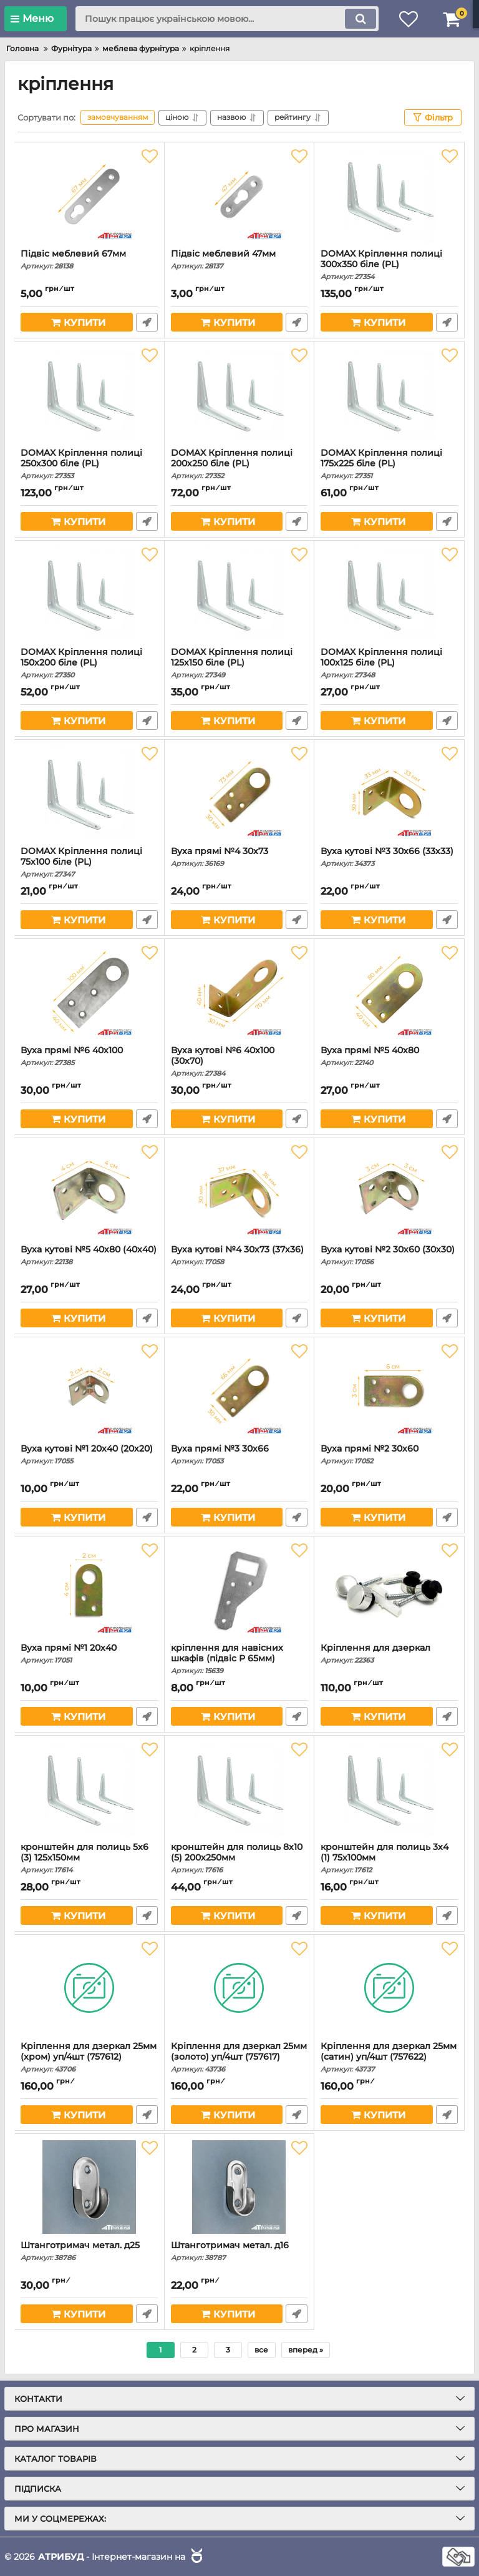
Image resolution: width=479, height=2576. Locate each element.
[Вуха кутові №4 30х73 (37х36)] (239, 1191)
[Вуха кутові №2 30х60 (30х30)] (389, 1191)
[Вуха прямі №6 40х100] (89, 992)
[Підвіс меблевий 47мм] (239, 195)
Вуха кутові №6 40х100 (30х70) (239, 1061)
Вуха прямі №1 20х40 (89, 1653)
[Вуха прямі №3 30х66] (239, 1390)
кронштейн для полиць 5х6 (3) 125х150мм (89, 1858)
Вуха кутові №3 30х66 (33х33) (389, 857)
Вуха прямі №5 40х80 (389, 1056)
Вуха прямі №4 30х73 (239, 857)
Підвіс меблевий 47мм (239, 259)
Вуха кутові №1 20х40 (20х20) (89, 1454)
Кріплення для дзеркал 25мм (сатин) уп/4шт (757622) (389, 2057)
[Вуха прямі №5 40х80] (389, 992)
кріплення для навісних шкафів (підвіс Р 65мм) (239, 1659)
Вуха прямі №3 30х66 (239, 1454)
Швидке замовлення (147, 322)
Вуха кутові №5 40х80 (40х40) (89, 1255)
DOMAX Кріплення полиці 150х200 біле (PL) (89, 663)
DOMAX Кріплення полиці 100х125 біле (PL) (389, 663)
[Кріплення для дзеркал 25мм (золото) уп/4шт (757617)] (239, 1988)
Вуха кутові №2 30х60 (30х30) (389, 1255)
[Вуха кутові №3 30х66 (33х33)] (389, 793)
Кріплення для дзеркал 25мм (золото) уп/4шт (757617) (239, 2057)
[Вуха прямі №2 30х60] (389, 1390)
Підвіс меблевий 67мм (89, 259)
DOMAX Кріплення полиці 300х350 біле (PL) (389, 264)
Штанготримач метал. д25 (89, 2251)
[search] (227, 18)
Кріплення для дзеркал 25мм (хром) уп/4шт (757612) (89, 2057)
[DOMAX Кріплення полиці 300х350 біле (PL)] (389, 195)
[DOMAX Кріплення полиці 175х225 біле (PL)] (389, 394)
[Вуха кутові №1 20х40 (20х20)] (89, 1390)
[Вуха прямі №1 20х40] (89, 1589)
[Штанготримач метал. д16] (239, 2187)
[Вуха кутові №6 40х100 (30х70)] (239, 992)
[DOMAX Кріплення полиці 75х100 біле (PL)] (89, 793)
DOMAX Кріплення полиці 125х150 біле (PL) (239, 663)
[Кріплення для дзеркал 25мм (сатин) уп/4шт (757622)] (389, 1988)
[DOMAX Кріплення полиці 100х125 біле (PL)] (389, 594)
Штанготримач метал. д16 (239, 2251)
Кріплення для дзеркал (389, 1653)
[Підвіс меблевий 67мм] (89, 195)
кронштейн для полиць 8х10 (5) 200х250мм (239, 1858)
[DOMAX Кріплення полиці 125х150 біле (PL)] (239, 594)
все (261, 2349)
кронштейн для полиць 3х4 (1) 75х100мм (389, 1858)
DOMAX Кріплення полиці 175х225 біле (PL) (389, 464)
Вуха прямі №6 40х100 (89, 1056)
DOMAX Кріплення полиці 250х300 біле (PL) (89, 464)
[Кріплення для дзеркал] (389, 1589)
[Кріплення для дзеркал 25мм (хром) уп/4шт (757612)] (89, 1988)
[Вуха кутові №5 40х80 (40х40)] (89, 1191)
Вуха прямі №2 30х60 (389, 1454)
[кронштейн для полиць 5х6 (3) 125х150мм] (89, 1789)
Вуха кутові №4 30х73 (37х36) (239, 1255)
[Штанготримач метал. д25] (89, 2187)
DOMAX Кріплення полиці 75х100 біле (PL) (89, 862)
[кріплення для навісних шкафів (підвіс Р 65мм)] (239, 1589)
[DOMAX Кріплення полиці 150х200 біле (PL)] (89, 594)
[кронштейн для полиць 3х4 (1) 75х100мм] (389, 1789)
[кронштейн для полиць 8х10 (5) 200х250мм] (239, 1789)
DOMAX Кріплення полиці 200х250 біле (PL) (239, 464)
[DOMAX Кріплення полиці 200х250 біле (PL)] (239, 394)
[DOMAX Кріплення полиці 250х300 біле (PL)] (89, 394)
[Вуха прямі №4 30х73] (239, 793)
